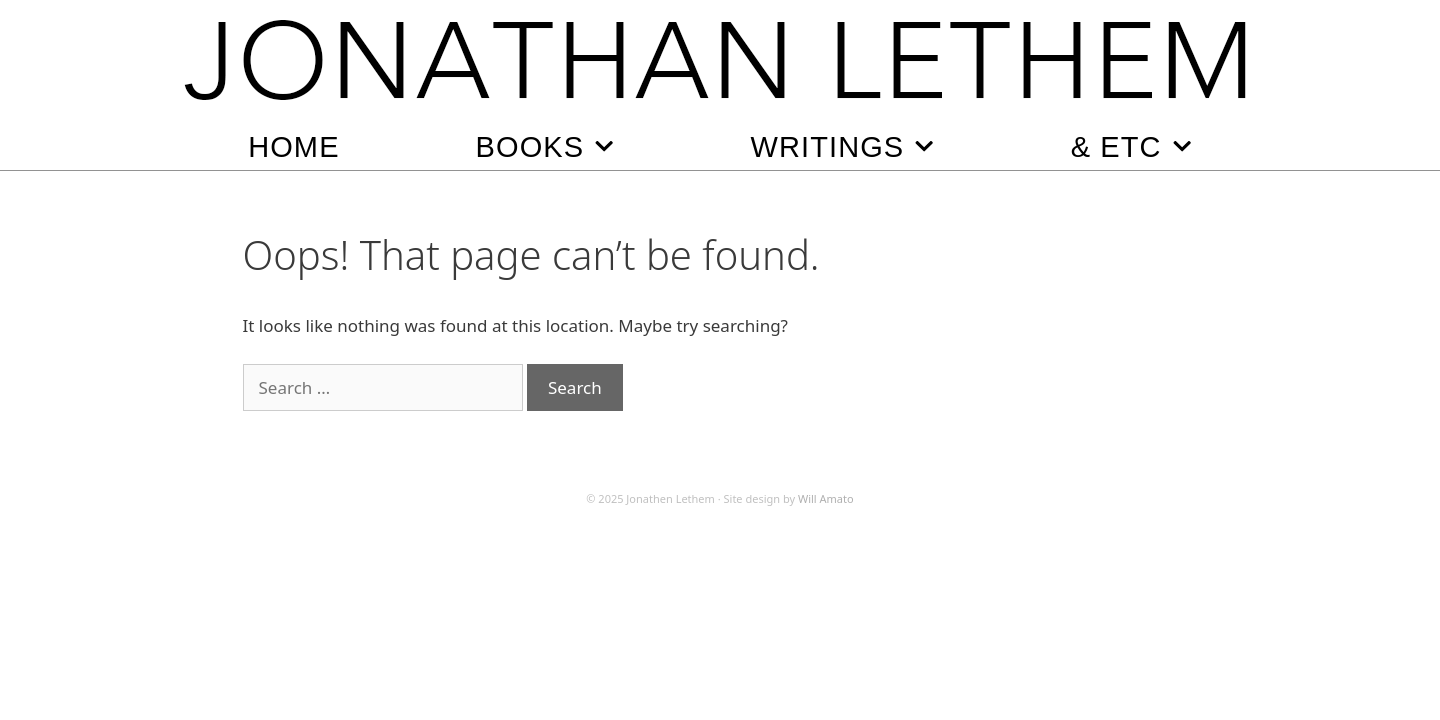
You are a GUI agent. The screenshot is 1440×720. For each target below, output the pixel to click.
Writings (843, 146)
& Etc (1131, 146)
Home (293, 147)
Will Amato (826, 498)
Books (545, 146)
